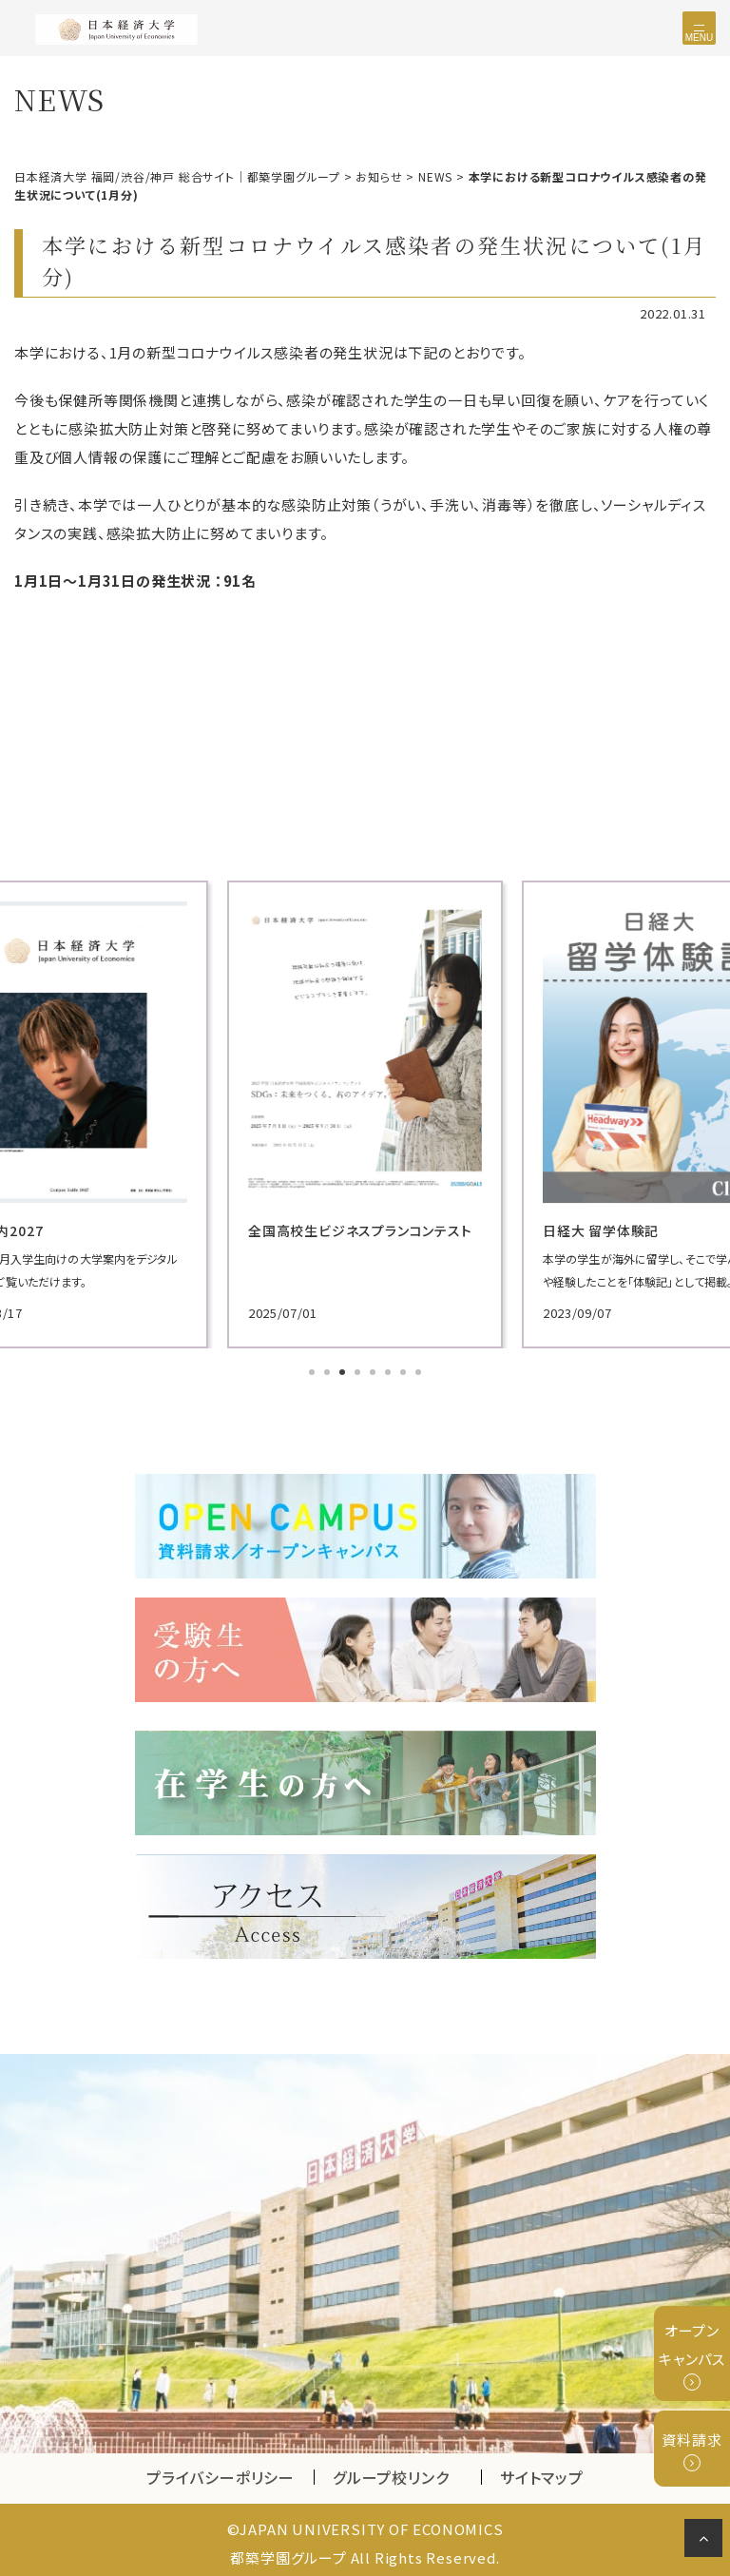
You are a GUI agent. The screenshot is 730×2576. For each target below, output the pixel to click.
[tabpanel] (300, 1111)
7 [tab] (405, 1369)
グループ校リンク (407, 2471)
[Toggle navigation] (699, 28)
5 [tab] (374, 1369)
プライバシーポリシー (220, 2471)
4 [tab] (359, 1369)
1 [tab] (313, 1369)
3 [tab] (344, 1369)
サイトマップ (542, 2471)
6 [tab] (389, 1369)
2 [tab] (329, 1369)
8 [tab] (420, 1369)
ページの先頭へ (707, 2542)
